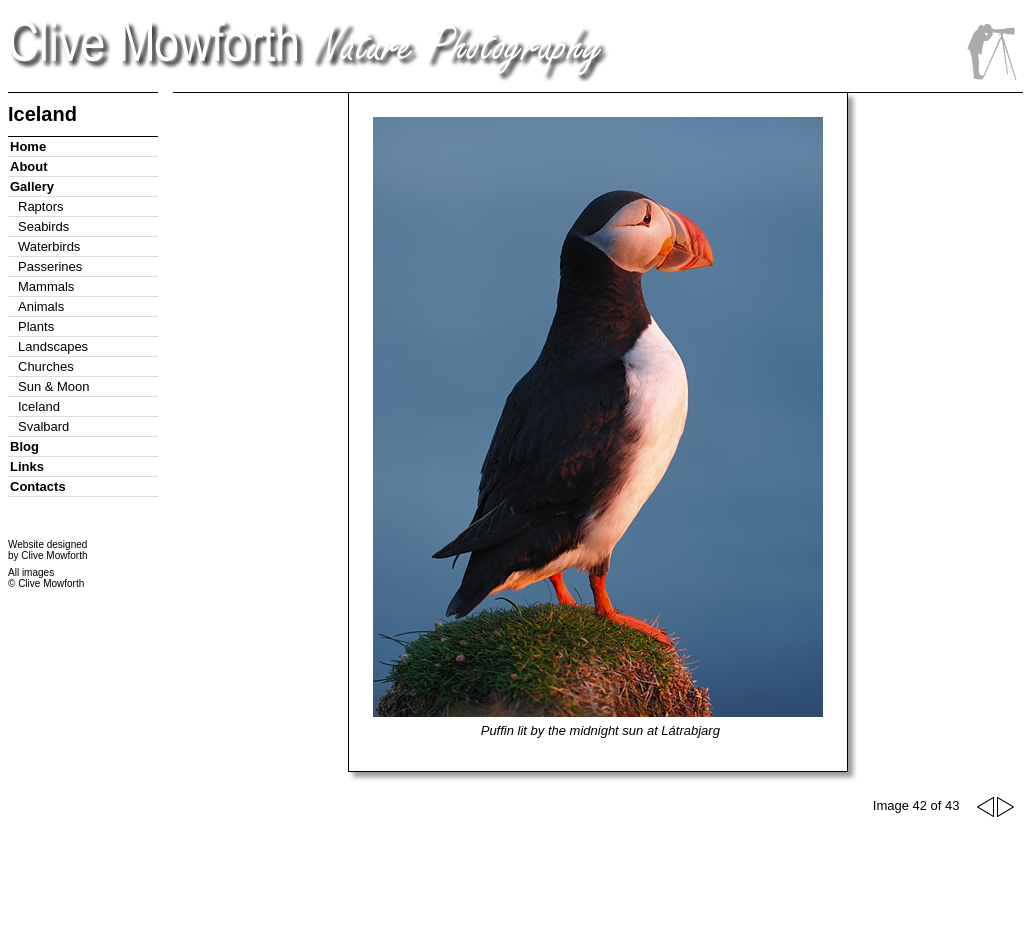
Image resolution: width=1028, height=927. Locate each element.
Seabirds (43, 226)
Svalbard (43, 426)
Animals (41, 306)
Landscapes (53, 346)
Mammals (46, 286)
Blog (24, 446)
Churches (46, 366)
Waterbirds (49, 246)
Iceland (39, 406)
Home (28, 146)
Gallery (32, 186)
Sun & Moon (54, 386)
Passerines (50, 266)
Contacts (38, 486)
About (29, 166)
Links (27, 466)
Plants (36, 326)
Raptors (41, 206)
